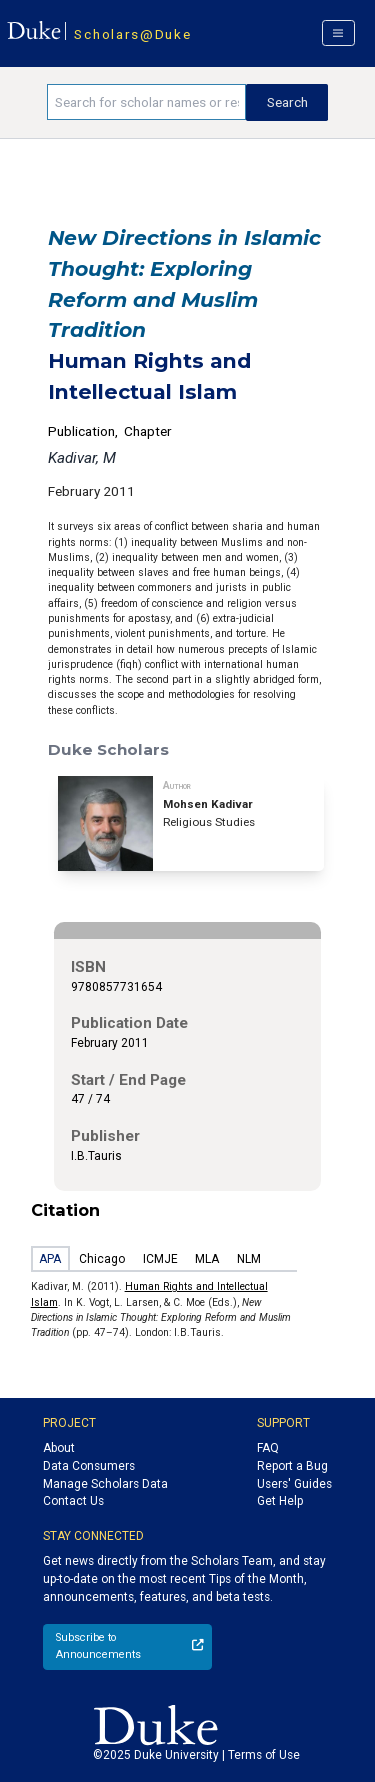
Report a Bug (292, 1466)
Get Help (280, 1501)
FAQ (268, 1448)
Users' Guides (294, 1484)
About (59, 1448)
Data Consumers (89, 1466)
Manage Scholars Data (105, 1484)
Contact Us (73, 1501)
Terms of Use (264, 1755)
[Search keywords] (146, 102)
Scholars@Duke (132, 34)
